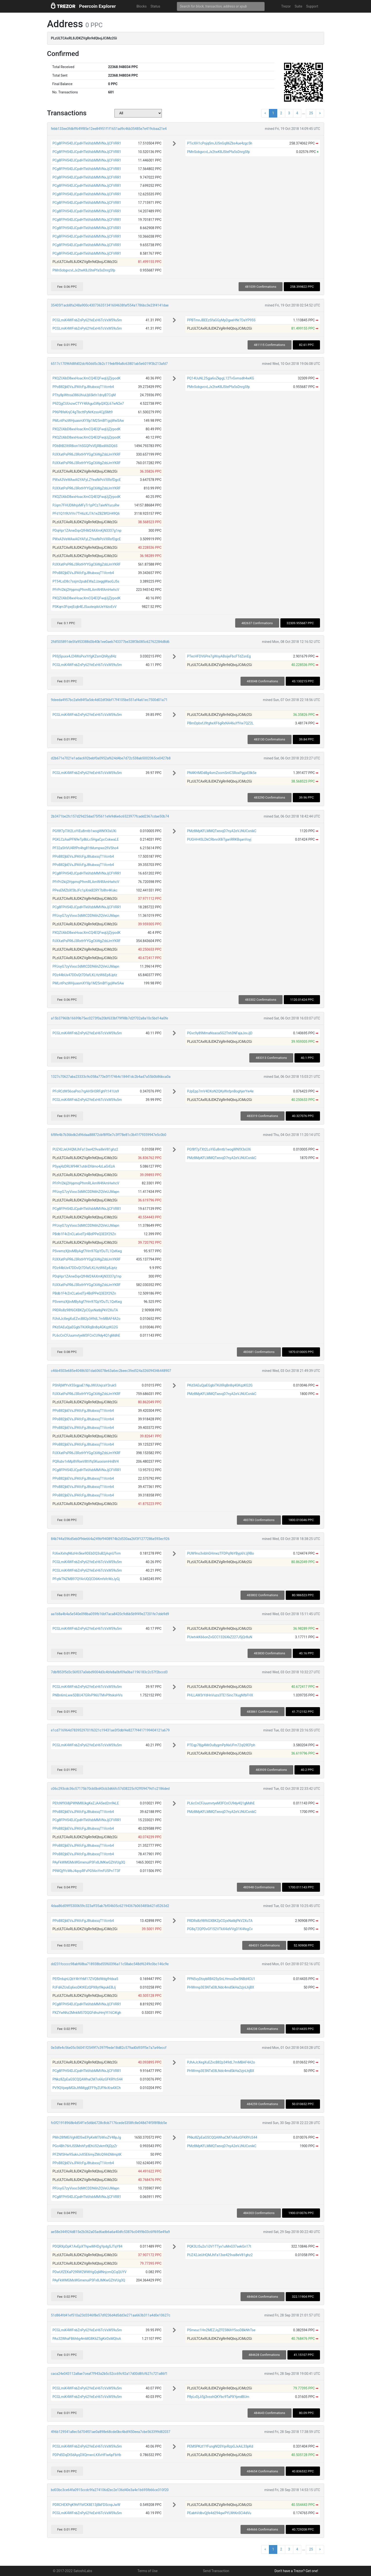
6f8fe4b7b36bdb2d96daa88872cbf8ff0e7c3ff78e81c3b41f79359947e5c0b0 (108, 1135)
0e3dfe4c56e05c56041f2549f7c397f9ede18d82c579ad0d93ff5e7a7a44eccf (108, 2048)
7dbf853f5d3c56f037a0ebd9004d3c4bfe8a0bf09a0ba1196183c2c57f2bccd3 (109, 1672)
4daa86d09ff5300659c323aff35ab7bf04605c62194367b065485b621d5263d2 (110, 1906)
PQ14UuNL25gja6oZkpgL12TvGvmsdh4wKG (220, 378)
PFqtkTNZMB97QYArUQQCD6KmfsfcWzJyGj (86, 1579)
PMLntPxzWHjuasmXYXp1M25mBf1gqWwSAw (88, 421)
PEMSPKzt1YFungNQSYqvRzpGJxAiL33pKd (220, 2446)
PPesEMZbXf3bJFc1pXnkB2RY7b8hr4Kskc (85, 890)
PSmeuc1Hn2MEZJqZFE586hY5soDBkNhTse (221, 2330)
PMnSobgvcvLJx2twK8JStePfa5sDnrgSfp (83, 270)
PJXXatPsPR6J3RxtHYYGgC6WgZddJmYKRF (86, 454)
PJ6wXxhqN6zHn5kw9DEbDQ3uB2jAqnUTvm (86, 1553)
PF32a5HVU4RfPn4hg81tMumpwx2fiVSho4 (85, 848)
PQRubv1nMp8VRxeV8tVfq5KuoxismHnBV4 (85, 1461)
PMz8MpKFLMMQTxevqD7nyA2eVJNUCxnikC (221, 831)
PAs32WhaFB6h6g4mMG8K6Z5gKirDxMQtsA (86, 2339)
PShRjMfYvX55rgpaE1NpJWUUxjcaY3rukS (84, 1385)
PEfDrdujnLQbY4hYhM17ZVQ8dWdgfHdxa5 (85, 1979)
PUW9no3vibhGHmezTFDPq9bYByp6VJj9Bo (220, 1553)
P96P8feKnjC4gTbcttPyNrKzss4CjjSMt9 (82, 412)
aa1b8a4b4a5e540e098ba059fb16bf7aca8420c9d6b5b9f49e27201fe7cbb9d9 (110, 1614)
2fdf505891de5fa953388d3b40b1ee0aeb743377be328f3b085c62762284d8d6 (110, 642)
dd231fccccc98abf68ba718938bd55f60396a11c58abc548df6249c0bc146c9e (110, 1964)
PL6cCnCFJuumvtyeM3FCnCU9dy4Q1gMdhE (86, 1335)
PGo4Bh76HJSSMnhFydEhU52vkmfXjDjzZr (84, 2146)
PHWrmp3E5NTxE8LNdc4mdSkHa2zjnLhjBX (220, 1987)
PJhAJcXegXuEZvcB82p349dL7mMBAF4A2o (86, 1319)
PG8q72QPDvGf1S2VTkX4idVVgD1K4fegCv (220, 1929)
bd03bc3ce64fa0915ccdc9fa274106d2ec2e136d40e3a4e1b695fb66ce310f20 (110, 2490)
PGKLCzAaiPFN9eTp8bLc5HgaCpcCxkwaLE (85, 839)
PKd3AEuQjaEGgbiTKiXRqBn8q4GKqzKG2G (85, 1327)
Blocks (142, 6)
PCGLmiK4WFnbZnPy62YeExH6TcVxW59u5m (87, 320)
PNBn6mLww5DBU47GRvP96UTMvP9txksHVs (87, 1695)
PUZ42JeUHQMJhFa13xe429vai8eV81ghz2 (85, 1149)
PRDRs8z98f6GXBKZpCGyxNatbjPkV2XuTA (85, 1310)
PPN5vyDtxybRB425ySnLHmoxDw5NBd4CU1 (221, 1979)
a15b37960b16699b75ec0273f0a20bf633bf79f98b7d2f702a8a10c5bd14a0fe (109, 1018)
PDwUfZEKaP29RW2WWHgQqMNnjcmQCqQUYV (89, 2272)
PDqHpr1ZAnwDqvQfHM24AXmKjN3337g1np (86, 530)
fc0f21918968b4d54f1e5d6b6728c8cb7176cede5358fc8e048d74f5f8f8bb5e (109, 2123)
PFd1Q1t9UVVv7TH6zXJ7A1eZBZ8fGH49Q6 (86, 513)
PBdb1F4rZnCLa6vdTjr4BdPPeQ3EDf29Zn (84, 1234)
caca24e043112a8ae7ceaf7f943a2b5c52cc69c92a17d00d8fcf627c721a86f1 (109, 2374)
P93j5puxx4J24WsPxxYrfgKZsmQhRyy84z (84, 656)
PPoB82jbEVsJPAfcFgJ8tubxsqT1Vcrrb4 (83, 387)
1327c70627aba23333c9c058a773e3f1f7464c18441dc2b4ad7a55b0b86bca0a (111, 1077)
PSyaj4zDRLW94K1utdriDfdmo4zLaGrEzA (83, 1166)
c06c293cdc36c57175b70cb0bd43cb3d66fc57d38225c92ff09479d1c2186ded (110, 1789)
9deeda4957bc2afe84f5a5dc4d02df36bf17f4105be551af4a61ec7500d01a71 (109, 700)
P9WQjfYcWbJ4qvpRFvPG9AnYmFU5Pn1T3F (86, 1871)
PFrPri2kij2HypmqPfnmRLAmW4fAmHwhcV (85, 590)
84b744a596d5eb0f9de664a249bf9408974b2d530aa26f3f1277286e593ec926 (110, 1539)
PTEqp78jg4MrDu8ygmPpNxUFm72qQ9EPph (221, 1745)
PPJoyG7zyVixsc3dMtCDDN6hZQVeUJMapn (85, 916)
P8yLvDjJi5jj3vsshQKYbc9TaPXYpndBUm (218, 2397)
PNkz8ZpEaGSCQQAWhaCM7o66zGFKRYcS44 (87, 2079)
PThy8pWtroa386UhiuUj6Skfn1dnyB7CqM (84, 395)
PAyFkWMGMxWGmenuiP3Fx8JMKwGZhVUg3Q (88, 1862)
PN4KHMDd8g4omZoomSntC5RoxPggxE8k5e (222, 773)
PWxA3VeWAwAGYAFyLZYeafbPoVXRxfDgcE (86, 480)
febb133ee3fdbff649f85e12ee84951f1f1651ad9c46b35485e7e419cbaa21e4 (109, 129)
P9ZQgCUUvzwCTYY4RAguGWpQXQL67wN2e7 (88, 403)
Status (155, 6)
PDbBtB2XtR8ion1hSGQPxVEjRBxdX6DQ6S (85, 446)
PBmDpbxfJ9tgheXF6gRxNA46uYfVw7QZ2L (220, 723)
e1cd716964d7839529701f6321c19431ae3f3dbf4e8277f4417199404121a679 (110, 1730)
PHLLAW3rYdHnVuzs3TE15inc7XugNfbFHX (220, 1695)
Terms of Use (148, 2571)
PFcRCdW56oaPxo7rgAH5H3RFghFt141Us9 (85, 1091)
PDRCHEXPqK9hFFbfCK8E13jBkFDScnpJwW (86, 2505)
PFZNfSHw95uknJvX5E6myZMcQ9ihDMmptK (86, 2154)
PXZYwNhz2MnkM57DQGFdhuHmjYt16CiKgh (86, 2013)
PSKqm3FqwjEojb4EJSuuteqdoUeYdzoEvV (84, 607)
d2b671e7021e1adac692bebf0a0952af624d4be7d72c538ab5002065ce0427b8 (111, 758)
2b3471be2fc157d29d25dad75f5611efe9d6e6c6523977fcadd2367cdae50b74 (110, 816)
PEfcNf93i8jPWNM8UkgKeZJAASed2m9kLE (85, 1803)
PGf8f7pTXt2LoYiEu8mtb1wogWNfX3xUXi (84, 831)
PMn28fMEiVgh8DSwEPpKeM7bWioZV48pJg (86, 2137)
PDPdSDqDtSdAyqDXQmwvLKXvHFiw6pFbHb (86, 2455)
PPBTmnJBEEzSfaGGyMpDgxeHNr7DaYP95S (221, 320)
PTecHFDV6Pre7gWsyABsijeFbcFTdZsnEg (219, 656)
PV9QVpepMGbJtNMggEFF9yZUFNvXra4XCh (86, 2088)
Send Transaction (216, 2571)
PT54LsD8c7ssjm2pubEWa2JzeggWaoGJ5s (85, 581)
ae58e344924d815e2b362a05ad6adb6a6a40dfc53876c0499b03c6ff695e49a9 (110, 2232)
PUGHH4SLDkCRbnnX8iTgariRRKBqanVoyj (219, 839)
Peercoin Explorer (97, 6)
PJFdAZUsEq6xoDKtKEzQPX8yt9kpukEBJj (84, 1987)
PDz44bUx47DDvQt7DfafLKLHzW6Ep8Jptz (84, 975)
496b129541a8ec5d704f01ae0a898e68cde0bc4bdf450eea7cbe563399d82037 (110, 2432)
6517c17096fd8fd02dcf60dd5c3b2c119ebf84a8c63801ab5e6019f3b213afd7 (109, 364)
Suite (298, 6)
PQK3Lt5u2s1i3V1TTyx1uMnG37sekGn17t (219, 2246)
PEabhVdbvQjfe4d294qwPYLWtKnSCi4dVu (219, 2513)
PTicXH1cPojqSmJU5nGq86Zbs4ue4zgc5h (219, 143)
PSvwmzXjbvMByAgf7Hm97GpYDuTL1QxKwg (87, 1251)
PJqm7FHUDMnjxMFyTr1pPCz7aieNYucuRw (85, 505)
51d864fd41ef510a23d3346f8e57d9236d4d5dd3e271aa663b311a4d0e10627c (110, 2315)
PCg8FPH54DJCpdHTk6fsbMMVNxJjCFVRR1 (86, 143)
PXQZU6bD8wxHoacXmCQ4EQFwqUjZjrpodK (86, 378)
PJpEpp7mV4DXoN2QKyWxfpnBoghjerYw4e (220, 1091)
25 (311, 113)
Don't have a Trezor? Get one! (296, 2571)
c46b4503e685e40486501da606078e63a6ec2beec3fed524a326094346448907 (111, 1371)
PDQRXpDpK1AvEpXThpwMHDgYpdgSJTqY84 (87, 2246)
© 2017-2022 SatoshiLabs (72, 2571)
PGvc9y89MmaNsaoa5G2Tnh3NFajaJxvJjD (219, 1033)
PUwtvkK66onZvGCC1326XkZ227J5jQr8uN (219, 1637)
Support (312, 6)
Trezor (286, 6)
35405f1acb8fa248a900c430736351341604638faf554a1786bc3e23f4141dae (110, 305)
